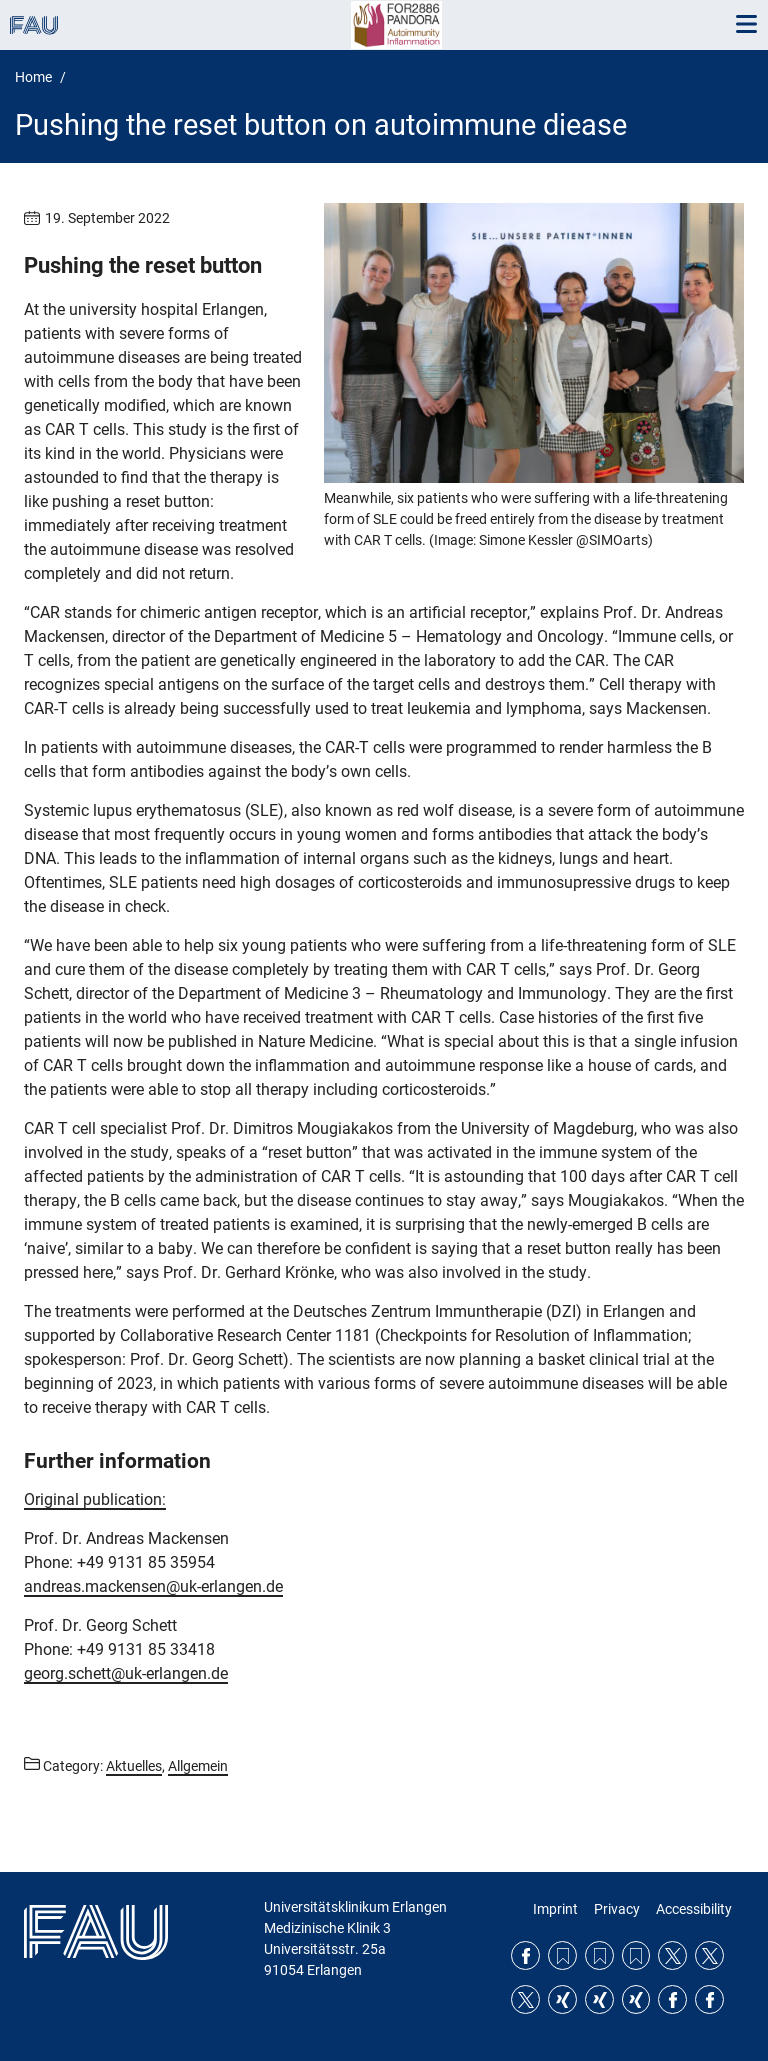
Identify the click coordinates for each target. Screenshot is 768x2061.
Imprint (555, 1909)
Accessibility (694, 1909)
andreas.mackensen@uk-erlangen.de (153, 1586)
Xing (562, 1999)
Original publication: (95, 1499)
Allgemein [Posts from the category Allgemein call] (198, 1766)
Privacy (617, 1909)
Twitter (672, 1955)
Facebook (525, 1955)
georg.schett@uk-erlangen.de (126, 1673)
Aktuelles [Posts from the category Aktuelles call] (134, 1766)
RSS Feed (562, 1955)
